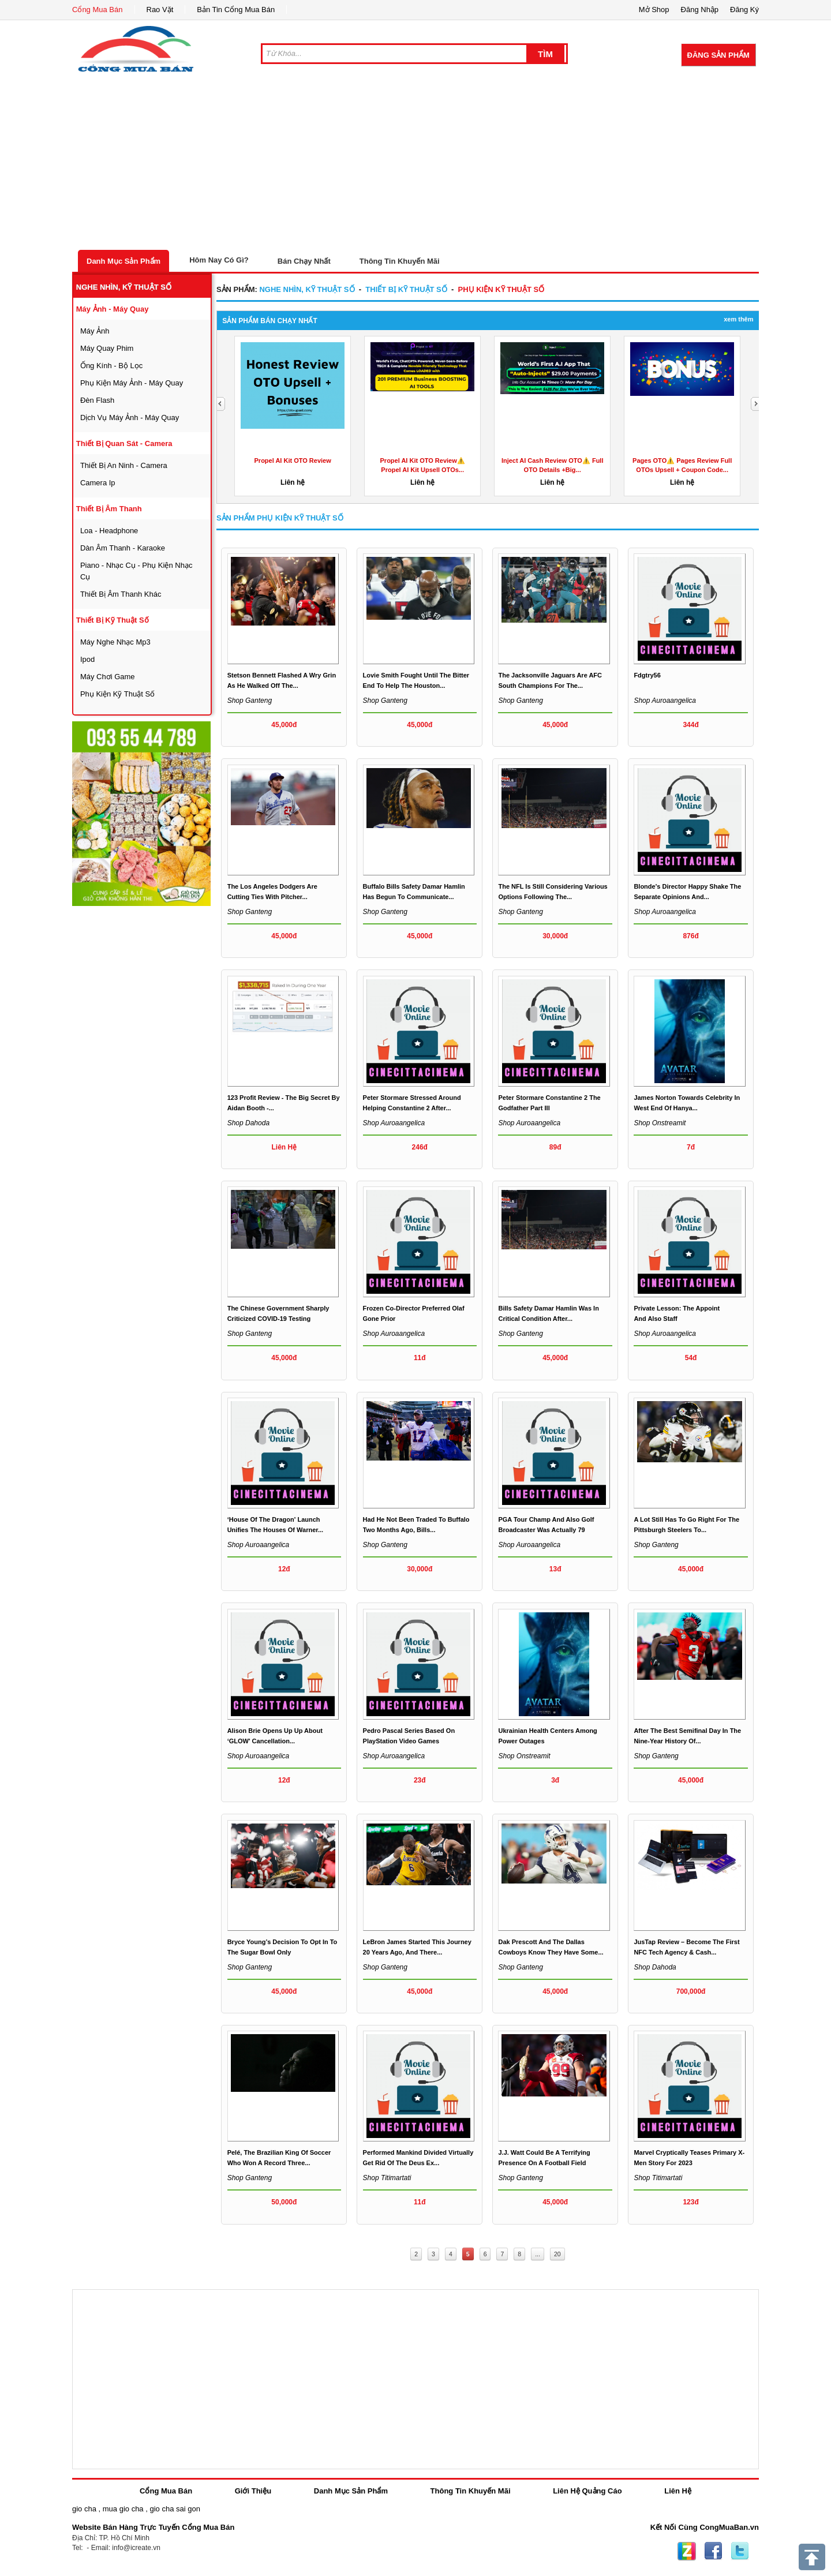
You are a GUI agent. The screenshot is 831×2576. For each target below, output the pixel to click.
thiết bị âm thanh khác (121, 594)
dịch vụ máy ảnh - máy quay (129, 417)
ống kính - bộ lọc (111, 365)
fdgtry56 (647, 675)
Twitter (740, 2551)
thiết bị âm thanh (109, 508)
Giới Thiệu (253, 2491)
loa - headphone (109, 530)
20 (557, 2254)
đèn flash (97, 400)
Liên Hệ (677, 2491)
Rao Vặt (160, 9)
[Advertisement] (415, 163)
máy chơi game (107, 676)
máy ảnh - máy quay (112, 309)
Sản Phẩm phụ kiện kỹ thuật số (279, 518)
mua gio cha (123, 2508)
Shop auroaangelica (665, 701)
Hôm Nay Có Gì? (219, 260)
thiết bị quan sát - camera (124, 443)
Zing (686, 2551)
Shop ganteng (249, 701)
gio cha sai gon (174, 2508)
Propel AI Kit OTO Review (292, 460)
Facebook (713, 2551)
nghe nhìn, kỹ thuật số (123, 287)
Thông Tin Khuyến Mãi (400, 261)
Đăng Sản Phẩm (718, 55)
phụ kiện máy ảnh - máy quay (131, 383)
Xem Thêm (738, 319)
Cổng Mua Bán (97, 9)
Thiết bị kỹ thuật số (112, 620)
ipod (87, 659)
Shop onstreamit (660, 1123)
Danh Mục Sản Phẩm (123, 261)
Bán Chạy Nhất (304, 261)
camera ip (97, 482)
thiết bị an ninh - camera (123, 465)
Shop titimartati (387, 2178)
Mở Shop (654, 9)
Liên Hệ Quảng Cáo (587, 2491)
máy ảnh (95, 331)
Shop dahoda (248, 1123)
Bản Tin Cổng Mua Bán (236, 9)
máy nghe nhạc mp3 (115, 642)
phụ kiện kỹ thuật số (117, 694)
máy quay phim (106, 348)
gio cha (84, 2508)
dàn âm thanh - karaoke (122, 548)
